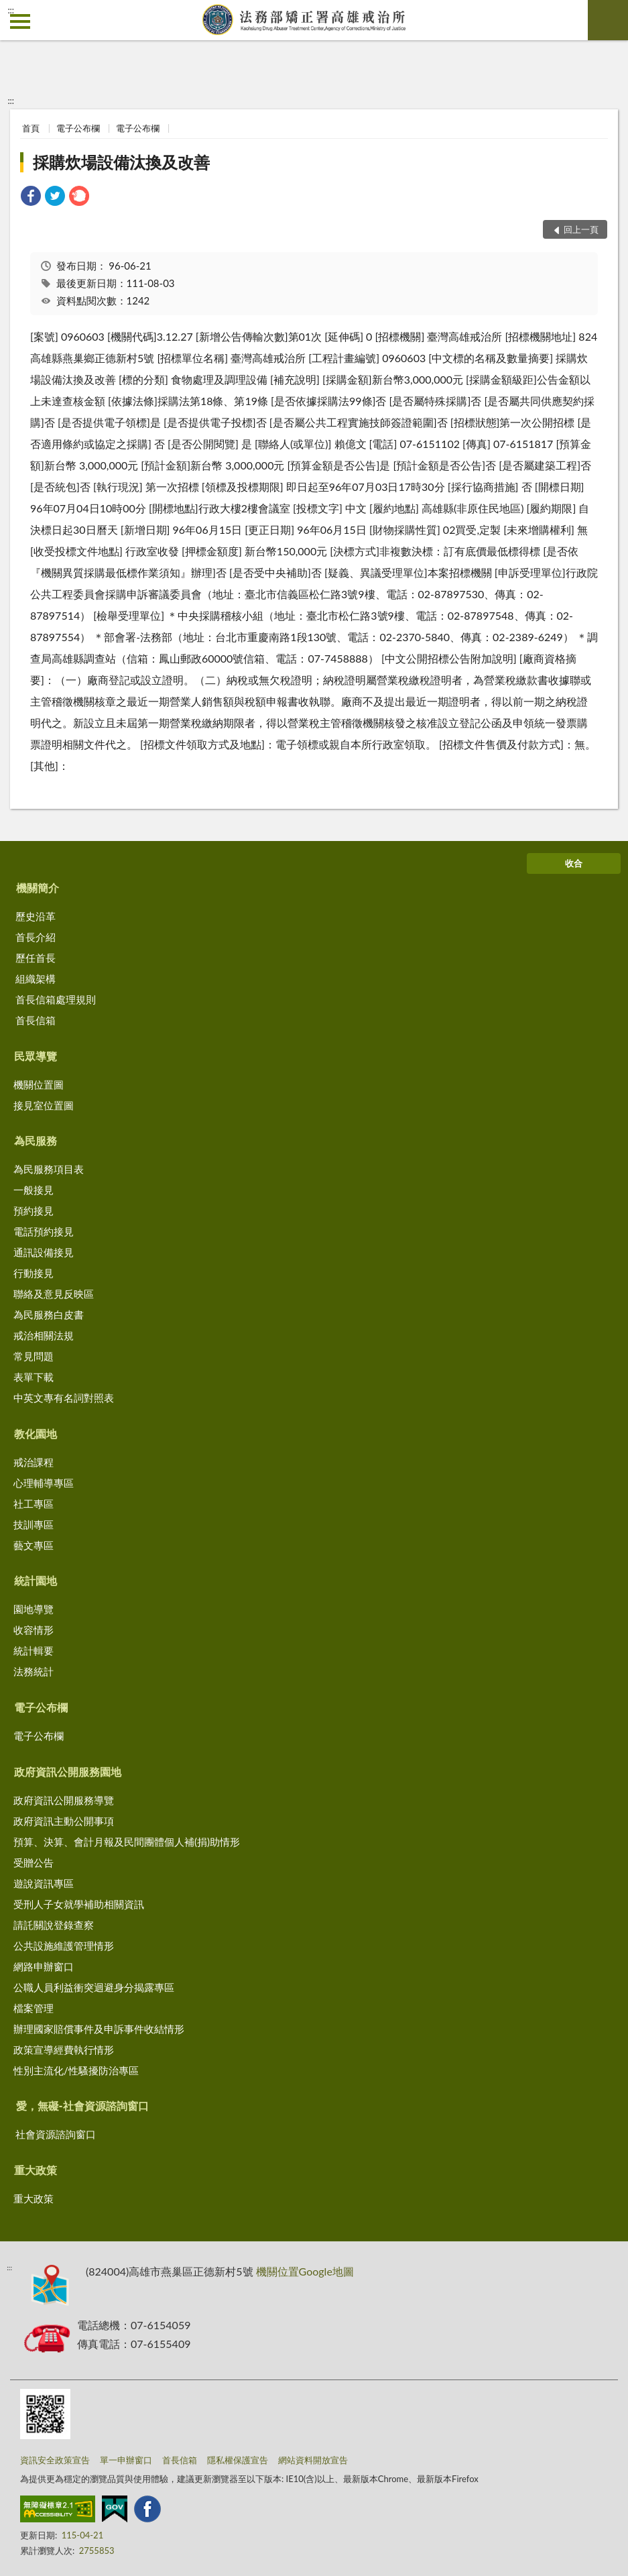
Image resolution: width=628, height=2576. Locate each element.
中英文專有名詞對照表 (63, 1398)
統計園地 (35, 1580)
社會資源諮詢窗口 (55, 2134)
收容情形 (33, 1630)
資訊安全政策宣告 (55, 2460)
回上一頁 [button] (581, 229)
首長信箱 (35, 1020)
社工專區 (33, 1504)
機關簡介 (37, 887)
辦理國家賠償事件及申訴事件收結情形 (98, 2029)
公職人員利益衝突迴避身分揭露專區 (93, 1987)
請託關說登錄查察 (53, 1925)
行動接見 (33, 1273)
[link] (31, 197)
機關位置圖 (38, 1084)
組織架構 (35, 978)
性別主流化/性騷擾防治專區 (76, 2070)
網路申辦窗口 (43, 1966)
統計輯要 (33, 1650)
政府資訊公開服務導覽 (63, 1800)
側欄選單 (20, 21)
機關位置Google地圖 (305, 2271)
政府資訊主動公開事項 (63, 1821)
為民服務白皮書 (48, 1314)
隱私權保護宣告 (237, 2460)
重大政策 (35, 2170)
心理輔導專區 (43, 1483)
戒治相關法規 (43, 1335)
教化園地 (35, 1433)
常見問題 (33, 1356)
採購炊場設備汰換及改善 (121, 162)
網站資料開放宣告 (313, 2460)
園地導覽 (33, 1609)
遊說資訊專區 (43, 1883)
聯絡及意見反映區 (53, 1294)
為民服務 (35, 1140)
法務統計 (33, 1671)
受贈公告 (33, 1862)
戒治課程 (33, 1462)
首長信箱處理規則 (55, 999)
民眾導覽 (35, 1056)
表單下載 (33, 1377)
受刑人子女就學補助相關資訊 (78, 1904)
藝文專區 (33, 1545)
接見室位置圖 (43, 1105)
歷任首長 (35, 958)
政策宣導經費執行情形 (63, 2049)
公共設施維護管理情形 (63, 1946)
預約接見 (33, 1211)
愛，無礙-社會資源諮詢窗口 (82, 2105)
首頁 (31, 128)
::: (10, 10)
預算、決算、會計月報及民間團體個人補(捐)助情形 (126, 1842)
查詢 (608, 20)
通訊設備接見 (43, 1252)
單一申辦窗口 (126, 2460)
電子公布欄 (78, 128)
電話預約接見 (43, 1231)
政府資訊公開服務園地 (67, 1771)
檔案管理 (33, 2008)
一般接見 (33, 1190)
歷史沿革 (35, 916)
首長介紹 (35, 937)
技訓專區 (33, 1524)
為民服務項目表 (48, 1169)
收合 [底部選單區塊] (573, 863)
